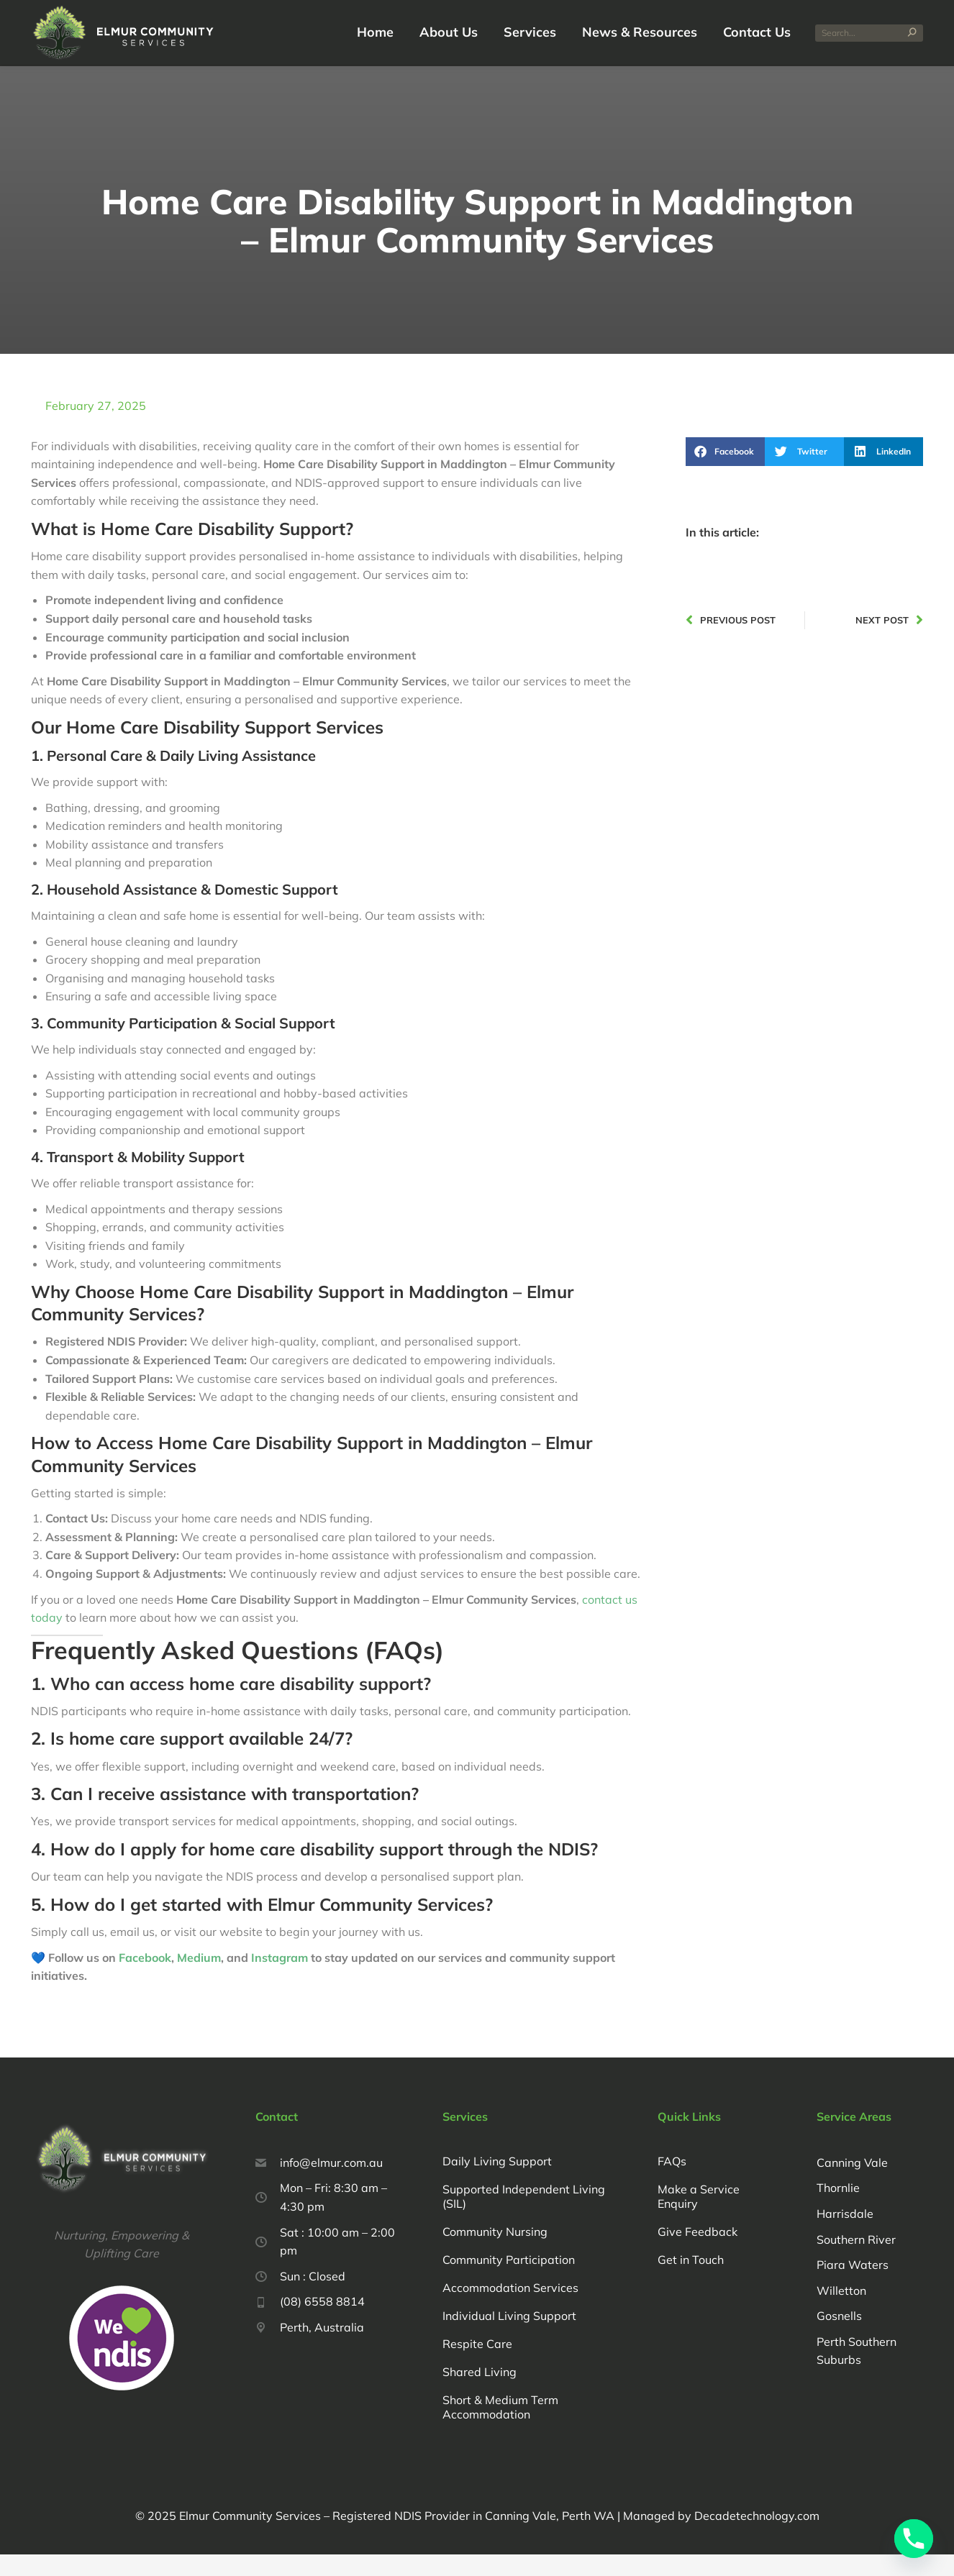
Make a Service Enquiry (699, 2217)
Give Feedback (697, 2253)
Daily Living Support (497, 2182)
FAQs (672, 2182)
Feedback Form (157, 10)
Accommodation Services (510, 2309)
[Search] (869, 55)
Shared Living (479, 2393)
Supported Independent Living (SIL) (523, 2217)
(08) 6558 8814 (587, 10)
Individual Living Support (509, 2337)
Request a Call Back (71, 10)
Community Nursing (495, 2253)
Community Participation (508, 2281)
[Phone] (913, 2538)
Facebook (145, 1979)
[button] (725, 473)
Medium (199, 1979)
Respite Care (477, 2365)
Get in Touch (691, 2281)
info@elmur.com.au (686, 10)
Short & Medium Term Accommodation (500, 2428)
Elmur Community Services (250, 2537)
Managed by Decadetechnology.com (719, 2537)
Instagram (281, 1979)
